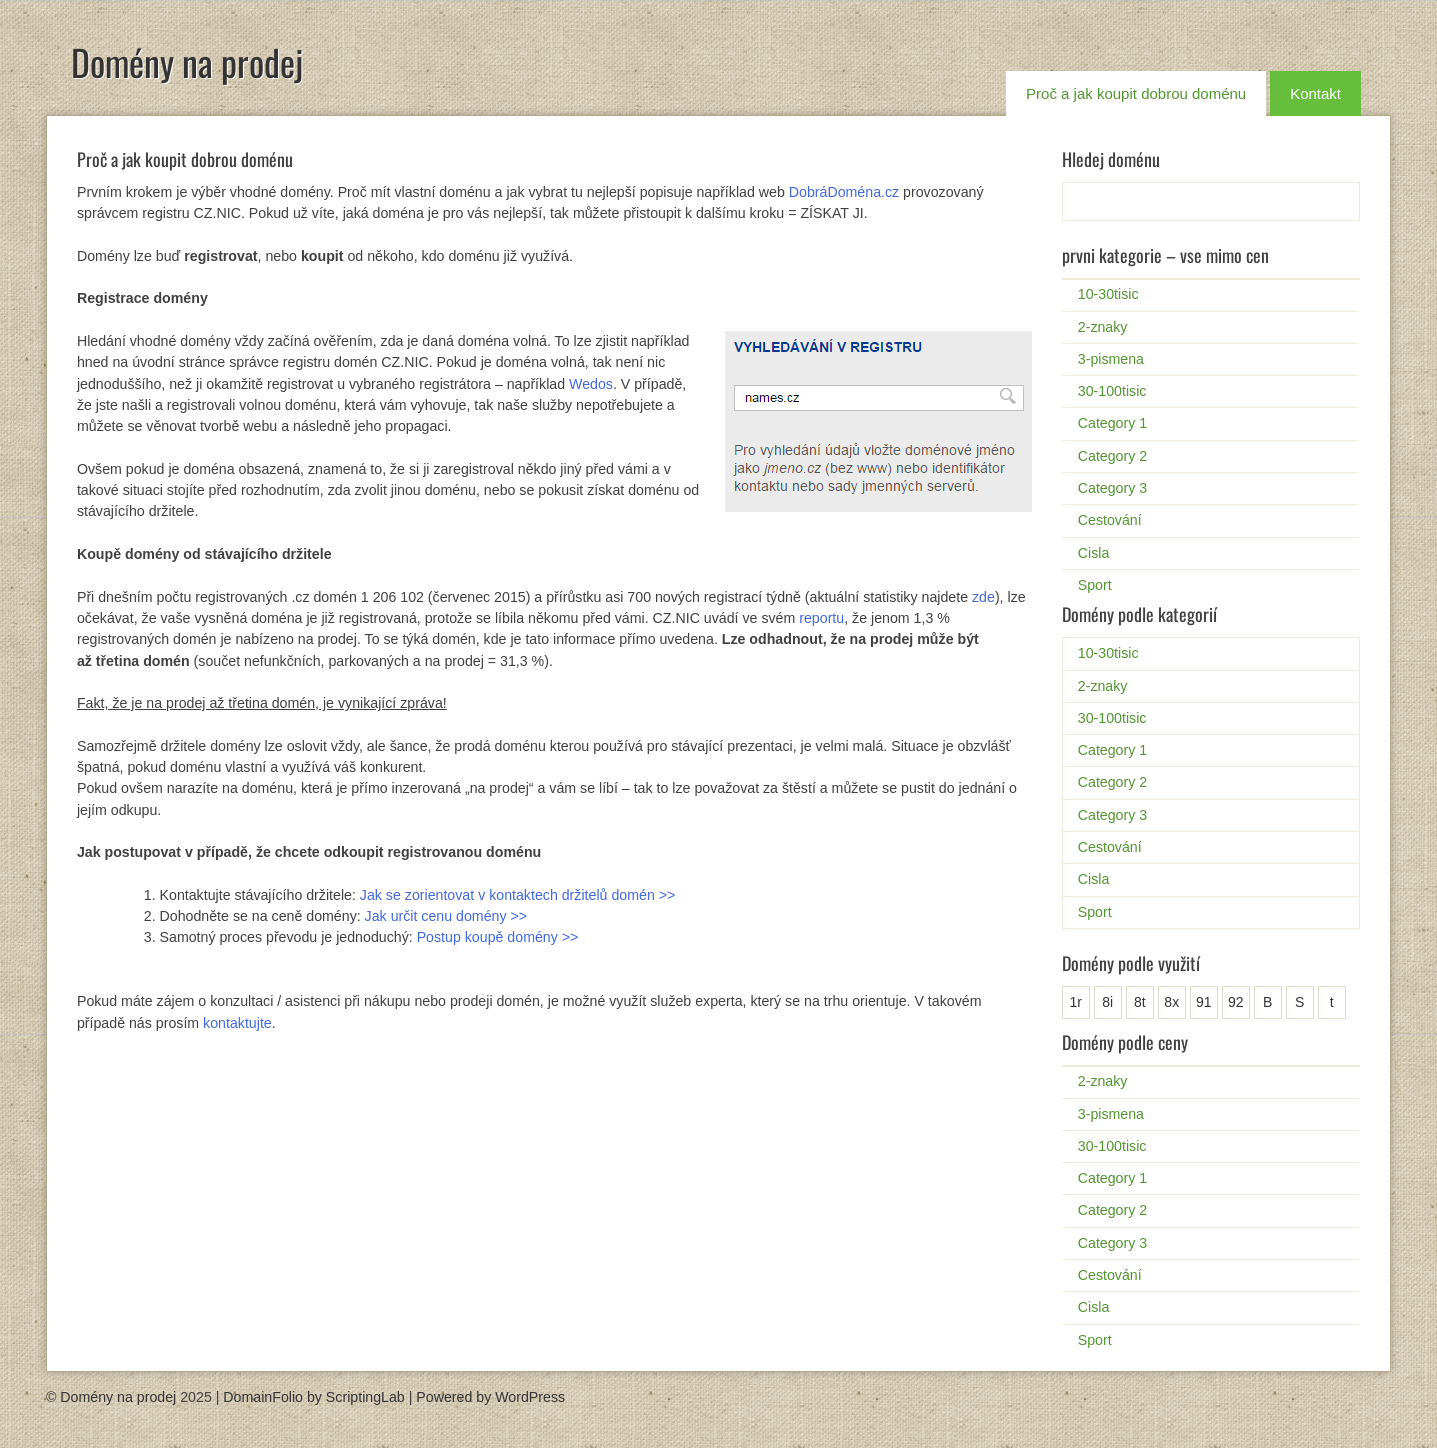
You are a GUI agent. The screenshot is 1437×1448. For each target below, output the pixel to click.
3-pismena (1111, 359)
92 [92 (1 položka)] (1236, 1002)
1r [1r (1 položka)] (1076, 1002)
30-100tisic (1112, 391)
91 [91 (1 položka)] (1204, 1002)
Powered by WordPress (490, 1397)
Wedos (591, 384)
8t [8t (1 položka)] (1140, 1002)
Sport (1095, 585)
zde (983, 597)
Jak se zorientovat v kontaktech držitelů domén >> (517, 895)
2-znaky (1103, 327)
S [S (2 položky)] (1299, 1002)
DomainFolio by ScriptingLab (313, 1397)
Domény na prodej (187, 61)
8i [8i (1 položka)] (1107, 1002)
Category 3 (1112, 488)
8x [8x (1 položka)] (1171, 1002)
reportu (821, 618)
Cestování (1110, 520)
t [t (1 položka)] (1332, 1002)
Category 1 (1112, 423)
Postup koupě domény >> (498, 937)
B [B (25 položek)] (1267, 1002)
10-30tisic (1108, 294)
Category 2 (1112, 456)
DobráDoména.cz (844, 192)
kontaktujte (237, 1023)
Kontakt (1315, 93)
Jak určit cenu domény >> (446, 916)
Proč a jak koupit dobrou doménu (1136, 93)
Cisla (1094, 553)
